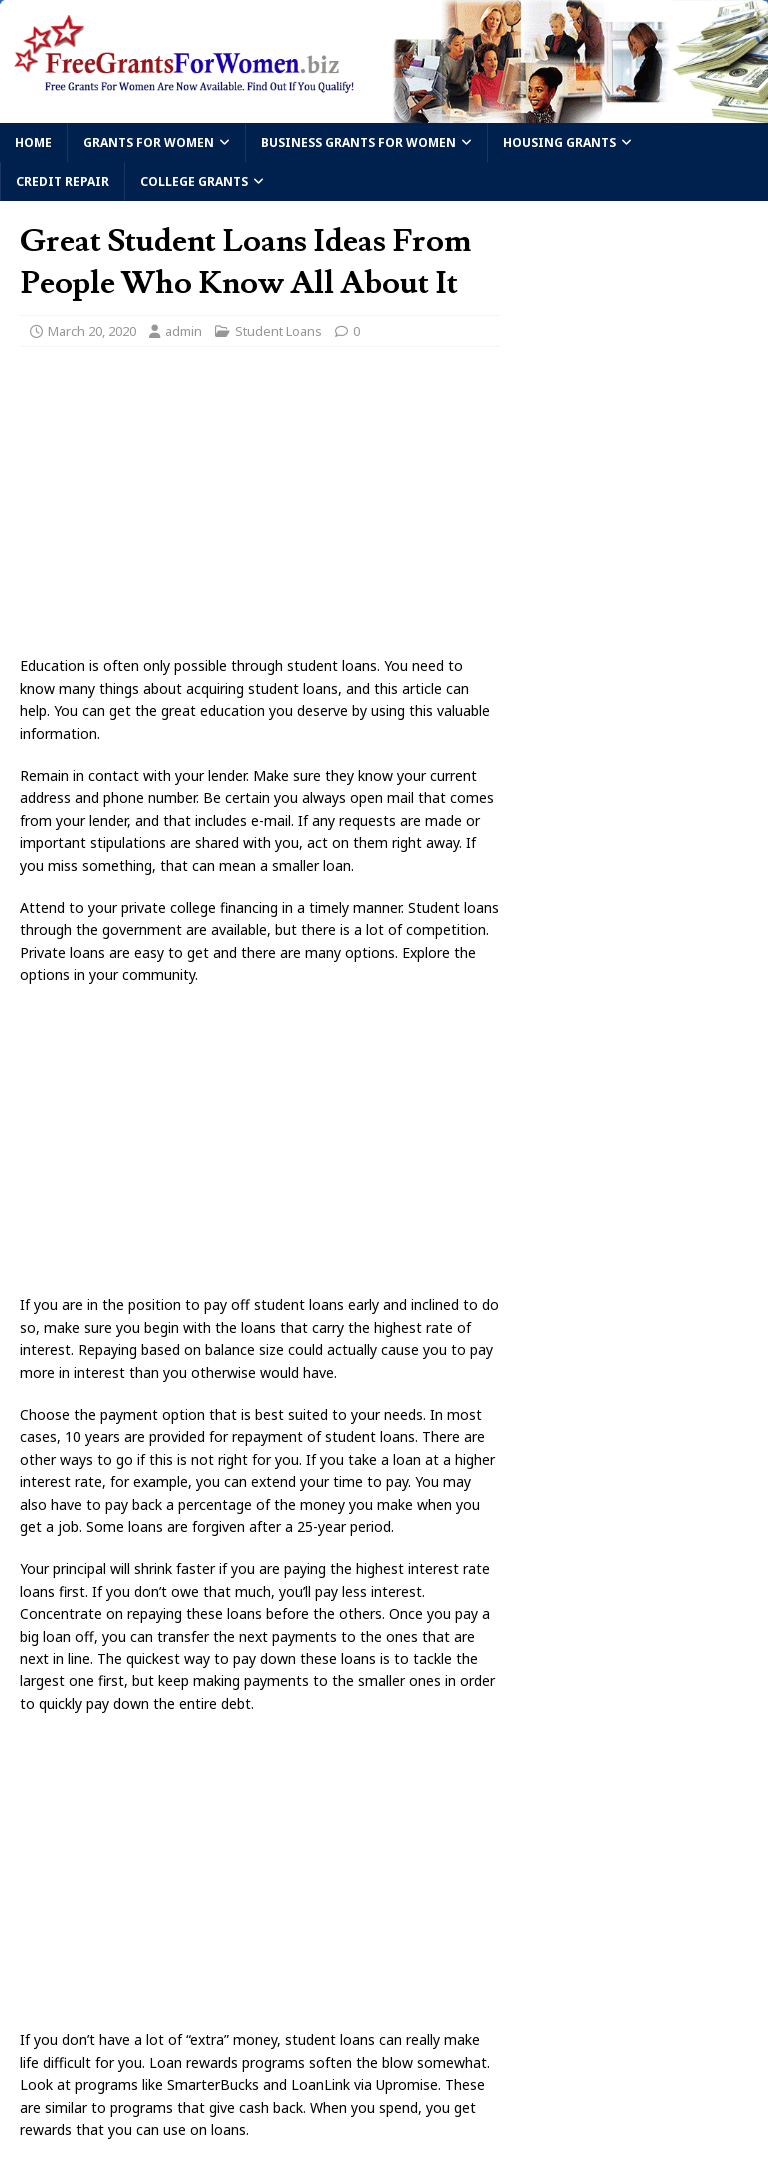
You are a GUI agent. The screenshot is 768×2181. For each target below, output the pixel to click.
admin (183, 331)
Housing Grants (559, 142)
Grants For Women (148, 142)
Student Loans (278, 331)
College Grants (194, 181)
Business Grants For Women (358, 142)
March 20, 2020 (92, 331)
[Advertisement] (259, 507)
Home (33, 142)
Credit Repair (62, 181)
